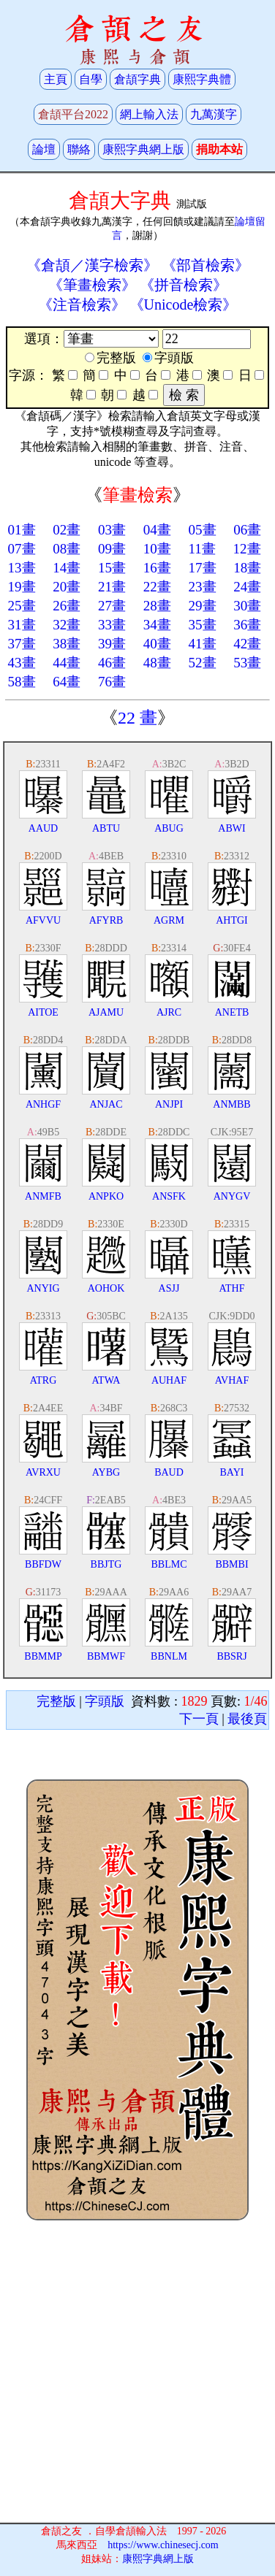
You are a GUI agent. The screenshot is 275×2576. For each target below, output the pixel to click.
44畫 (66, 662)
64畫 (66, 681)
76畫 (112, 681)
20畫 (66, 586)
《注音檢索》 (82, 304)
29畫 (202, 605)
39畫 (112, 643)
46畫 (112, 662)
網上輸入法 (149, 114)
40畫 (157, 643)
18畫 (247, 567)
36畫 (247, 624)
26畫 (66, 605)
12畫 (247, 548)
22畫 (157, 586)
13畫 (22, 567)
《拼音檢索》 (183, 285)
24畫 (247, 586)
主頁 (55, 79)
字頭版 (104, 1701)
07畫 (22, 548)
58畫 (22, 681)
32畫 (66, 624)
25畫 (22, 605)
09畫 (112, 548)
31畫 (22, 624)
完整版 (56, 1701)
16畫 (157, 567)
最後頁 (247, 1718)
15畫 (112, 567)
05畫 (202, 529)
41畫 (202, 643)
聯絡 (79, 149)
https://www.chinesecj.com (163, 2544)
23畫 (202, 586)
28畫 (157, 605)
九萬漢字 (213, 114)
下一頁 (199, 1718)
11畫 (202, 548)
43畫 (22, 662)
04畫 (157, 529)
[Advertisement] (138, 2373)
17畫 (202, 567)
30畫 (247, 605)
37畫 (22, 643)
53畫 (247, 662)
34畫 (157, 624)
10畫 (157, 548)
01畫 (22, 529)
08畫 (66, 548)
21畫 (112, 586)
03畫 (112, 529)
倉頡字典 (137, 79)
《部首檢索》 (205, 265)
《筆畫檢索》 (92, 285)
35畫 (202, 624)
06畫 (247, 529)
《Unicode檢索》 (183, 304)
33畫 (112, 624)
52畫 (202, 662)
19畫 (22, 586)
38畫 (66, 643)
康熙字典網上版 (143, 149)
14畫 (66, 567)
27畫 (112, 605)
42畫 (247, 643)
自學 (90, 79)
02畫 (66, 529)
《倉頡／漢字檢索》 (92, 265)
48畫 (157, 662)
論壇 (44, 149)
